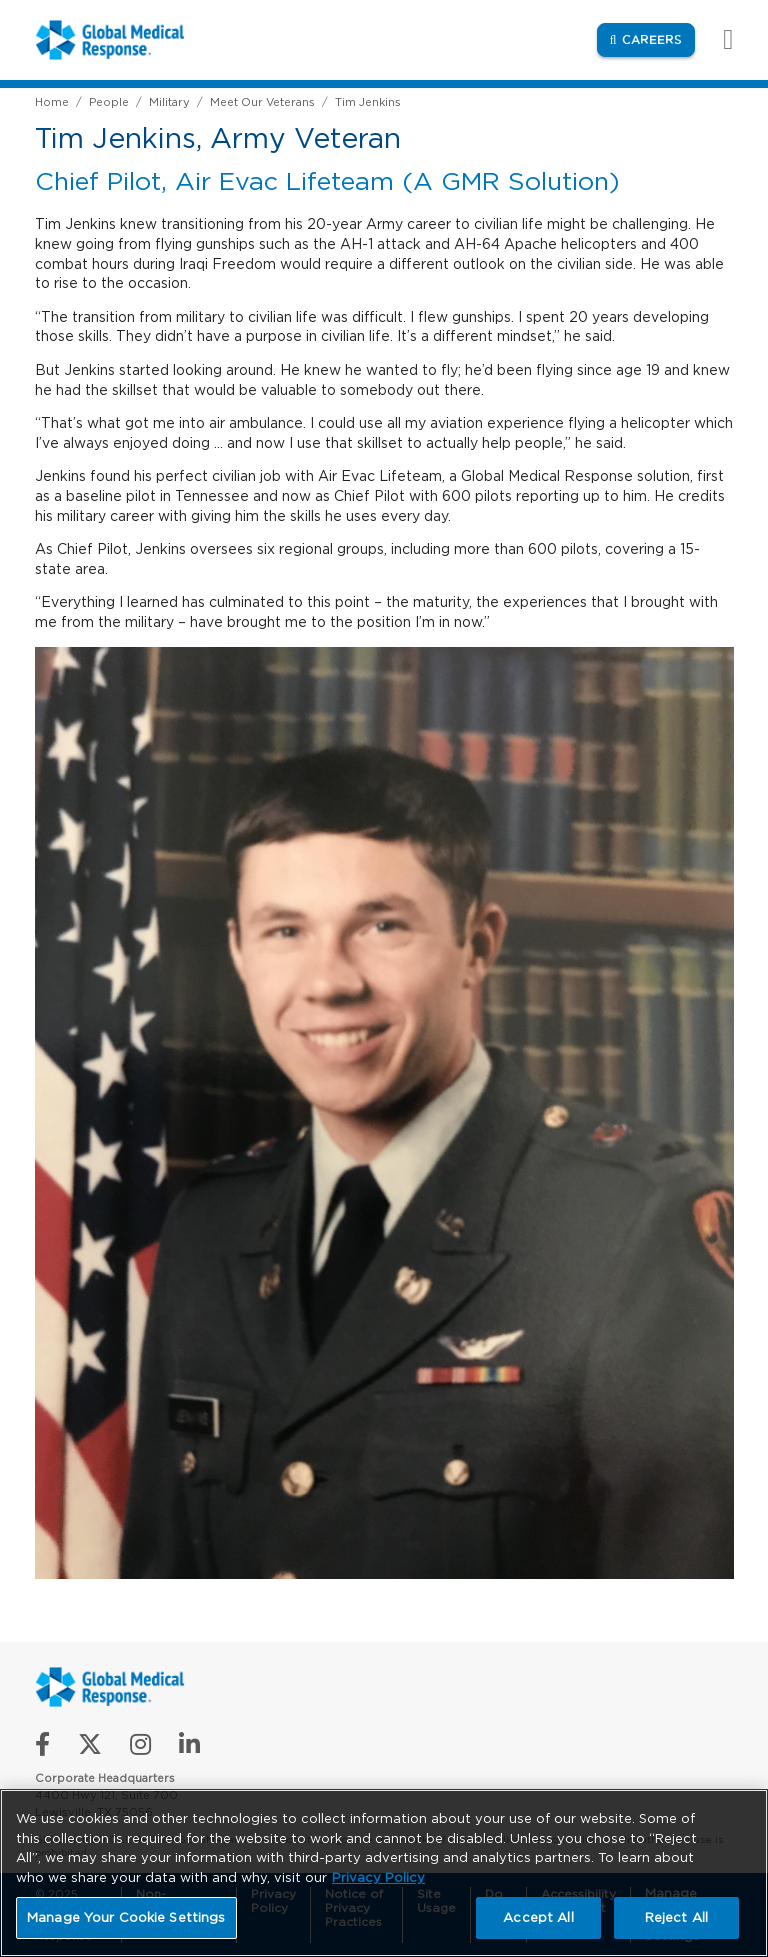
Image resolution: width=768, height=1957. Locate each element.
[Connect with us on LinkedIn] (189, 1748)
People (109, 102)
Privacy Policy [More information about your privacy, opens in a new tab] (378, 1877)
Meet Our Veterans (262, 102)
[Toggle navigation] (718, 39)
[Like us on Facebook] (42, 1748)
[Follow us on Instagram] (140, 1748)
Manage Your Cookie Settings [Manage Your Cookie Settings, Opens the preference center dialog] (126, 1917)
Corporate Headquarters (105, 1778)
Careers (658, 38)
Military (169, 102)
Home (52, 102)
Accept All (538, 1917)
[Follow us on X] (90, 1748)
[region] (384, 1873)
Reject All (676, 1917)
